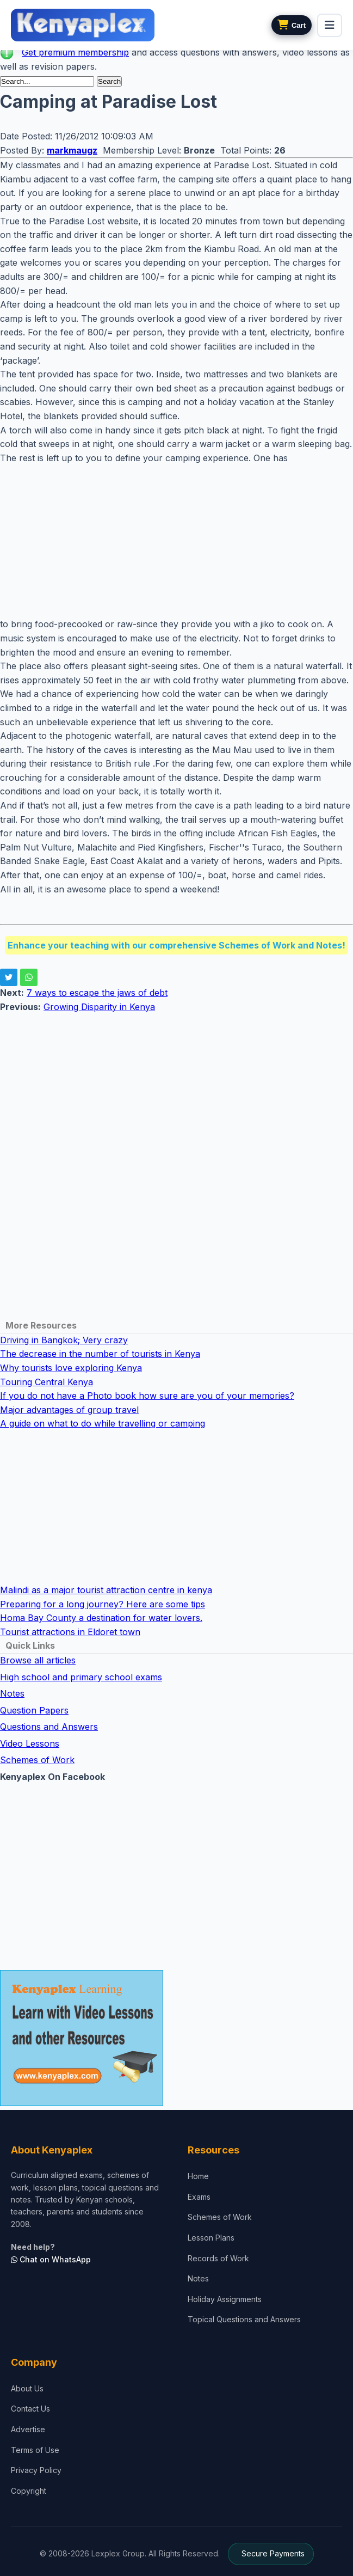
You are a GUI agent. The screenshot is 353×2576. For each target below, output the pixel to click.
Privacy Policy (36, 2470)
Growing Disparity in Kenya (99, 1006)
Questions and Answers (49, 1726)
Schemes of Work (37, 1759)
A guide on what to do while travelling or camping (102, 1423)
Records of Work (218, 2258)
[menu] (329, 25)
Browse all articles (38, 1660)
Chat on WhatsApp (51, 2259)
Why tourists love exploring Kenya (71, 1367)
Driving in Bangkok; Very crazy (64, 1340)
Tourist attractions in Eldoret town (70, 1631)
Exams (199, 2196)
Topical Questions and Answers (244, 2319)
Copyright (28, 2490)
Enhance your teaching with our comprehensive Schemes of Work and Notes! (176, 945)
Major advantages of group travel (69, 1409)
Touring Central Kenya (46, 1381)
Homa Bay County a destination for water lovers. (101, 1617)
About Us (27, 2388)
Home (198, 2176)
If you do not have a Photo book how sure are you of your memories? (147, 1395)
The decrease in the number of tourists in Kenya (100, 1353)
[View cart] (291, 25)
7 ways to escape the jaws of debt (97, 992)
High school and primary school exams (81, 1677)
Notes (12, 1693)
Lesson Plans (211, 2237)
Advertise (28, 2429)
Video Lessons (29, 1743)
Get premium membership (75, 52)
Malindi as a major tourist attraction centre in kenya (106, 1589)
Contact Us (30, 2408)
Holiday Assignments (225, 2299)
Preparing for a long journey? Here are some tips (102, 1604)
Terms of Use (35, 2450)
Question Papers (34, 1710)
